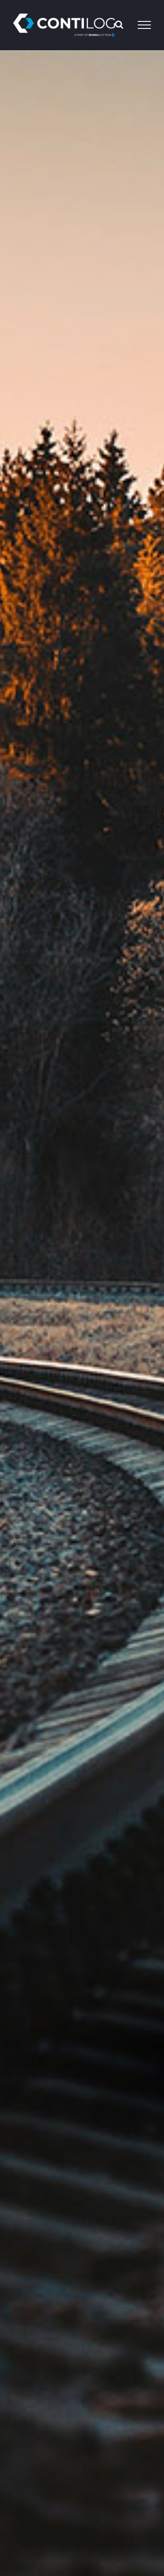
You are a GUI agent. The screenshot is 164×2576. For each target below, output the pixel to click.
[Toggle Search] (119, 24)
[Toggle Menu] (144, 25)
